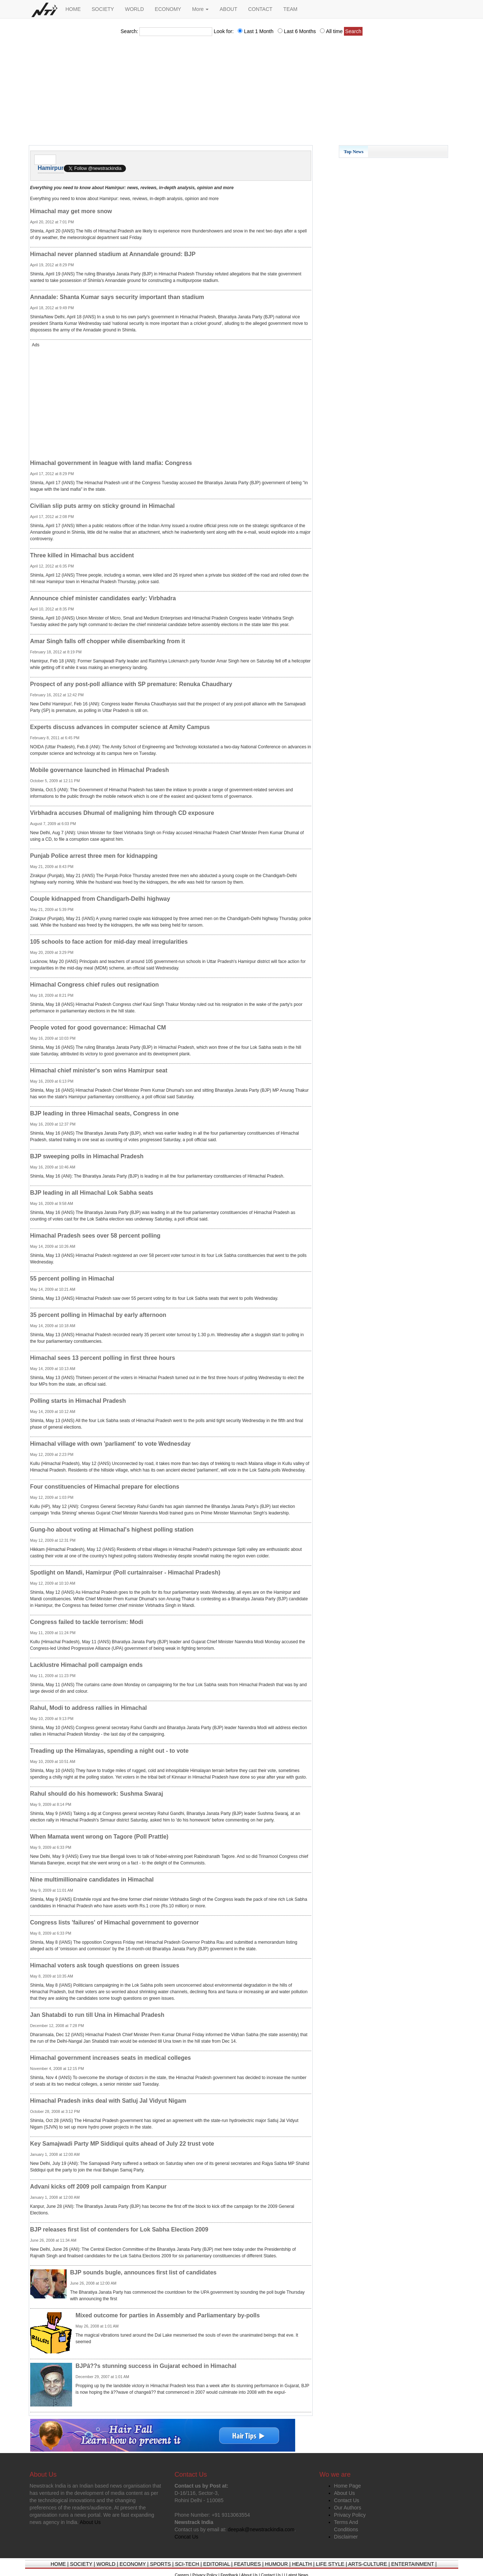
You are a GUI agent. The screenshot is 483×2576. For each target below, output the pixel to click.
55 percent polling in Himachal (72, 1278)
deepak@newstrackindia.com (261, 2529)
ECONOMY (168, 9)
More (200, 9)
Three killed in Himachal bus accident (82, 555)
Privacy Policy (350, 2515)
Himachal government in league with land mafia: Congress (111, 463)
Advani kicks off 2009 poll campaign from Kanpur (98, 2186)
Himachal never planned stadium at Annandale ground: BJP (113, 254)
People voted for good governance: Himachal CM (98, 1027)
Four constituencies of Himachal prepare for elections (104, 1487)
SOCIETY (103, 9)
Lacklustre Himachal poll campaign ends (86, 1665)
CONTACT (260, 9)
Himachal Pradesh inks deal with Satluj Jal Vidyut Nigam (108, 2101)
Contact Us (346, 2500)
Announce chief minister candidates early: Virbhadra (103, 598)
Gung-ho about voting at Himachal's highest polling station (112, 1529)
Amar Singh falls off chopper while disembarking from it (107, 641)
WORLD (134, 9)
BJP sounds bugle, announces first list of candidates (143, 2272)
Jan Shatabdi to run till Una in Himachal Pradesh (97, 2015)
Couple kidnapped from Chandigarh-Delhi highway (100, 899)
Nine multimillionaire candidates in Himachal (92, 1879)
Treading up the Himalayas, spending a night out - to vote (109, 1751)
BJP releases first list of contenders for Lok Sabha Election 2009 (119, 2229)
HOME (73, 9)
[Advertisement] (241, 93)
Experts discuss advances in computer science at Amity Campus (120, 727)
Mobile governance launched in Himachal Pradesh (99, 770)
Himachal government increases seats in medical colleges (110, 2058)
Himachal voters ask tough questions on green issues (104, 1965)
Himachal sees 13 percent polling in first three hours (102, 1358)
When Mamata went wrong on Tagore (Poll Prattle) (99, 1837)
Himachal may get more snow (71, 211)
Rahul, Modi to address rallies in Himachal (88, 1708)
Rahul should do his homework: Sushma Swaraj (96, 1794)
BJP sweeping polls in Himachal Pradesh (87, 1156)
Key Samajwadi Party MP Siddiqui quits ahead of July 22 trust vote (122, 2144)
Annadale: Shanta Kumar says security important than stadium (117, 297)
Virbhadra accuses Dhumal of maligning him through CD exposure (122, 813)
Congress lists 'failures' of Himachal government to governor (114, 1922)
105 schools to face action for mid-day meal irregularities (109, 942)
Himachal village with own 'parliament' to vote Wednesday (110, 1444)
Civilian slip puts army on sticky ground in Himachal (102, 506)
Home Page (347, 2486)
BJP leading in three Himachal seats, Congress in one (104, 1113)
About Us (344, 2493)
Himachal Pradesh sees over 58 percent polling (95, 1236)
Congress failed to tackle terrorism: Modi (86, 1622)
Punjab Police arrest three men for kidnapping (94, 856)
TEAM (290, 9)
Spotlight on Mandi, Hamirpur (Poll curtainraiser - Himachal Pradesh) (125, 1572)
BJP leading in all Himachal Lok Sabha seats (92, 1193)
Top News (354, 151)
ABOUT (228, 9)
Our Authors (347, 2508)
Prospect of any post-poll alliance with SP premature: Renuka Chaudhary (131, 684)
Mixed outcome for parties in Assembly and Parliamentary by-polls (168, 2315)
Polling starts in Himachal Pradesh (78, 1401)
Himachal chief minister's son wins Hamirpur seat (98, 1070)
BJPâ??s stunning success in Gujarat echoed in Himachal (156, 2366)
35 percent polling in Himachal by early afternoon (98, 1315)
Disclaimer (346, 2537)
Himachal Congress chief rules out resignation (94, 985)
